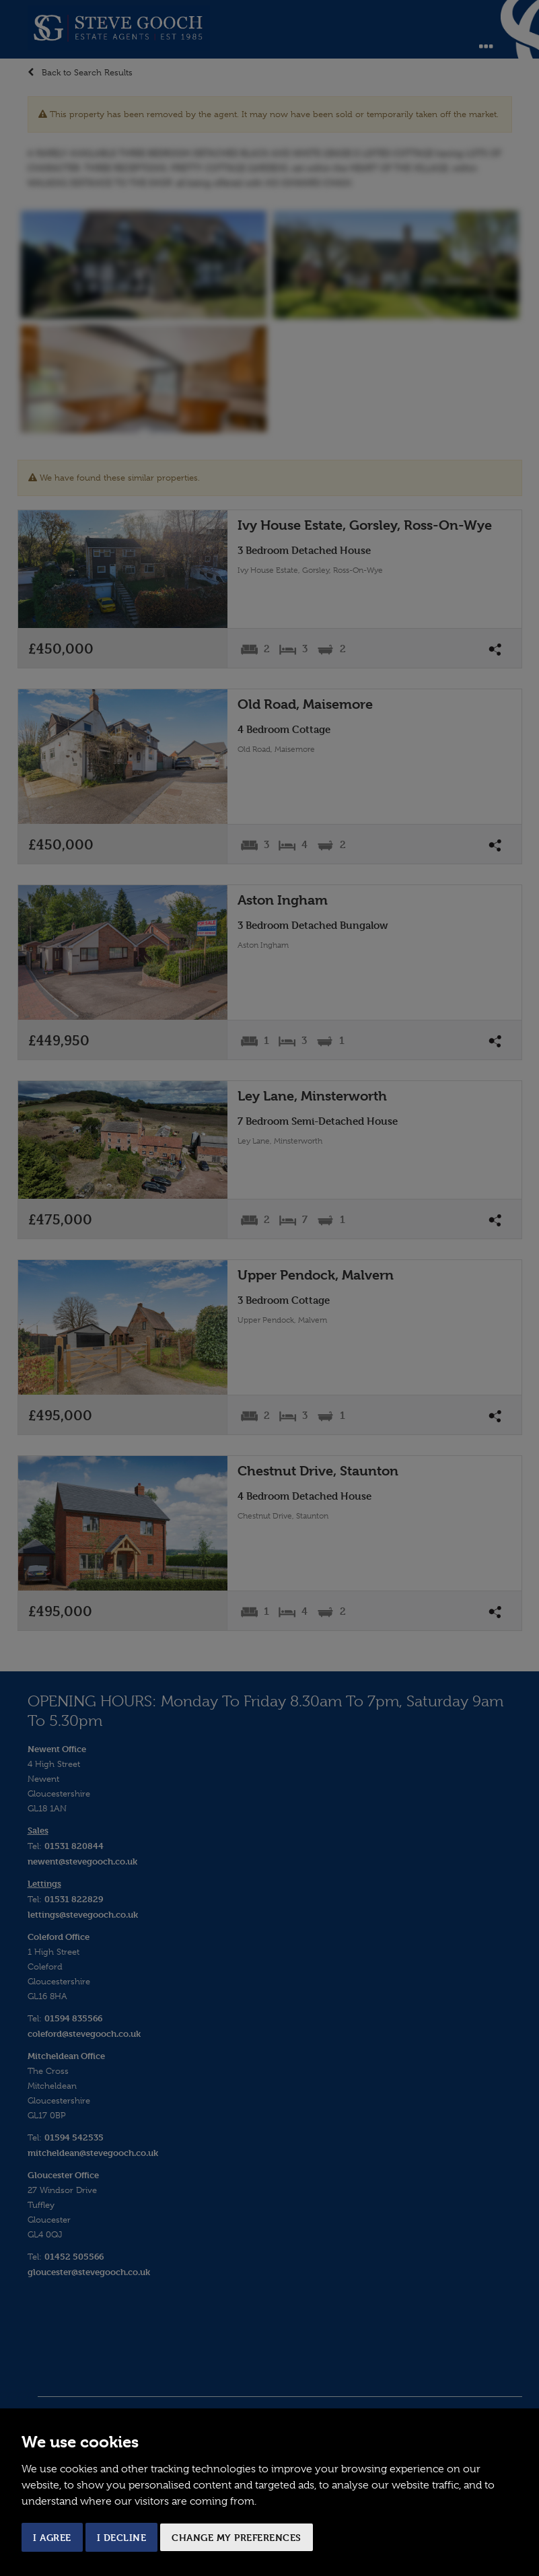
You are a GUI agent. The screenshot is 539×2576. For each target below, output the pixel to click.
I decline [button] (122, 2537)
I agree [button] (52, 2537)
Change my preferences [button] (236, 2537)
